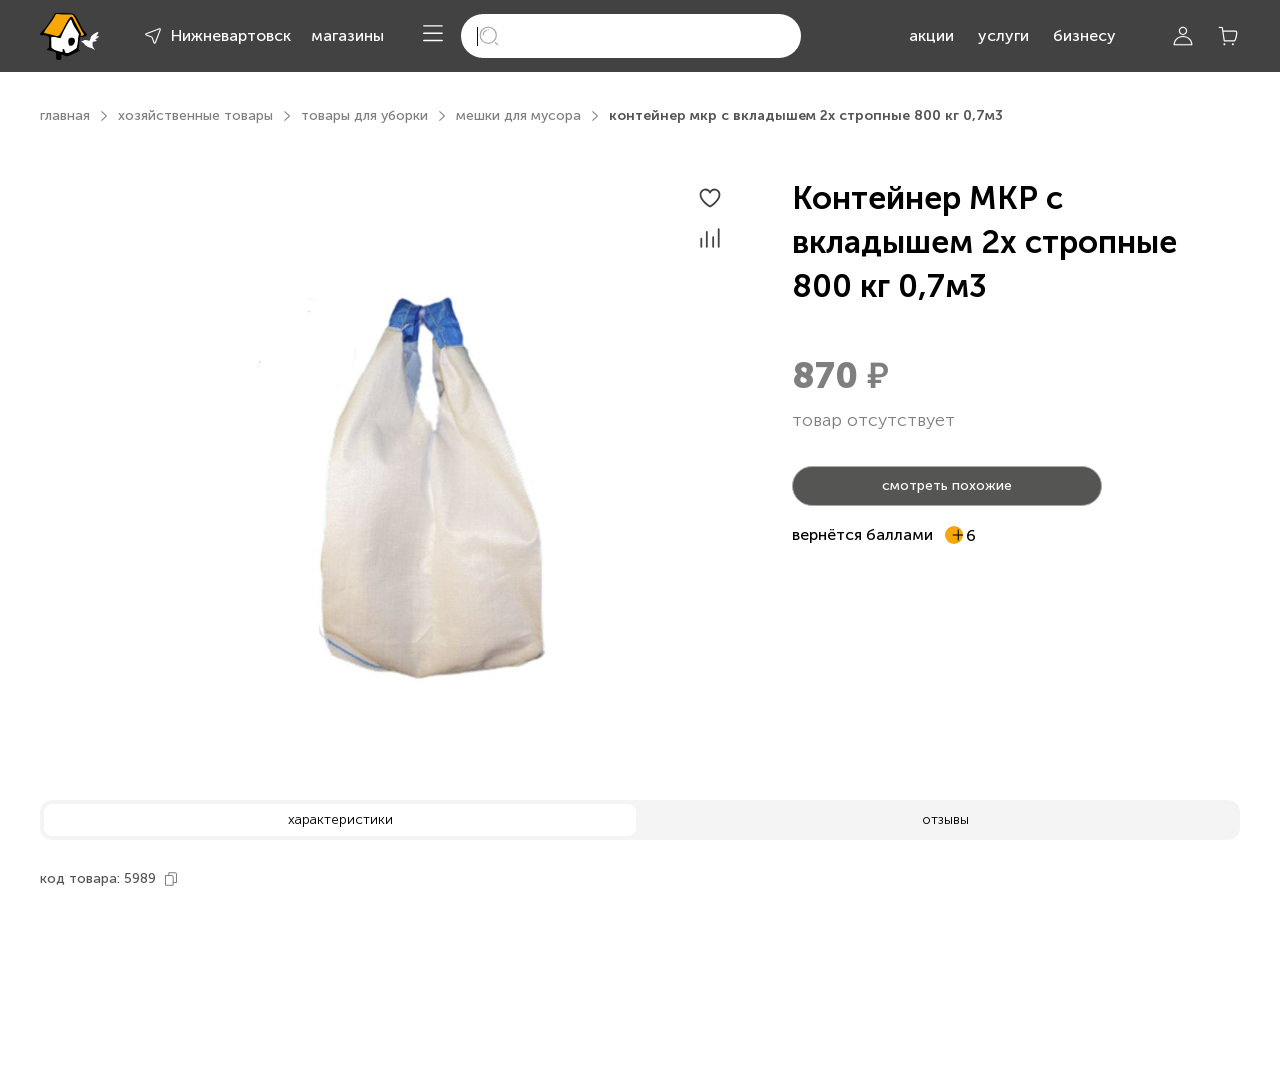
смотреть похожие (947, 485)
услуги (1003, 35)
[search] (631, 36)
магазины (347, 35)
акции (931, 35)
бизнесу (1084, 35)
